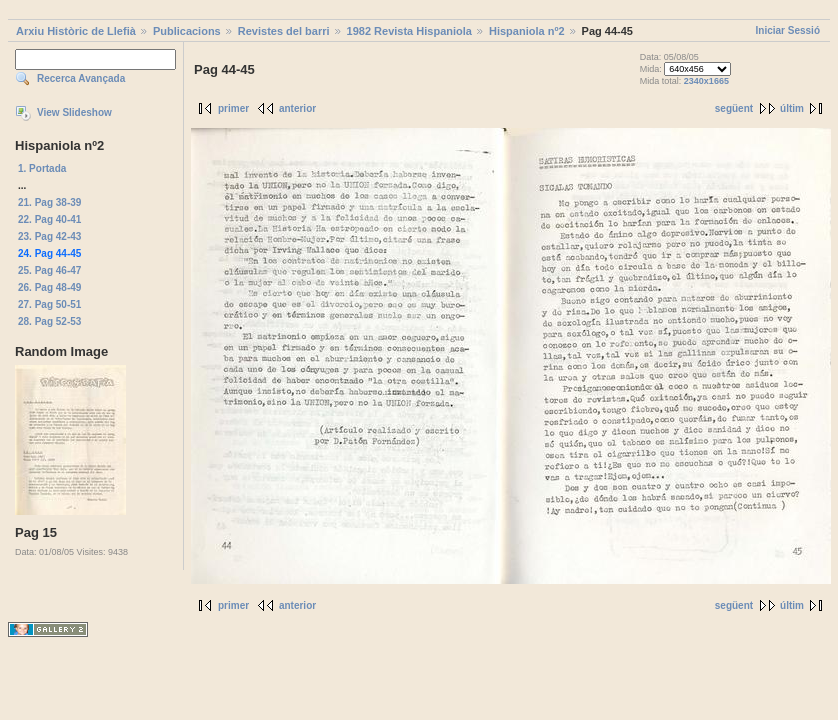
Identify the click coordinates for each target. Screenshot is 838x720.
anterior (297, 108)
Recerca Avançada (81, 78)
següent (734, 108)
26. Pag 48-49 (49, 287)
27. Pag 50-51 (49, 304)
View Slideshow (74, 112)
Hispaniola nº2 (527, 31)
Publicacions (187, 31)
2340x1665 (706, 81)
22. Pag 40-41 (49, 219)
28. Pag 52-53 (49, 321)
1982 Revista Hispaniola (409, 31)
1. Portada (42, 168)
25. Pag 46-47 (49, 270)
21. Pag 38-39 (49, 202)
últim (792, 108)
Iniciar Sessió (788, 30)
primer (233, 108)
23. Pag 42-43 (49, 236)
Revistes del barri (284, 31)
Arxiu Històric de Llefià (76, 31)
